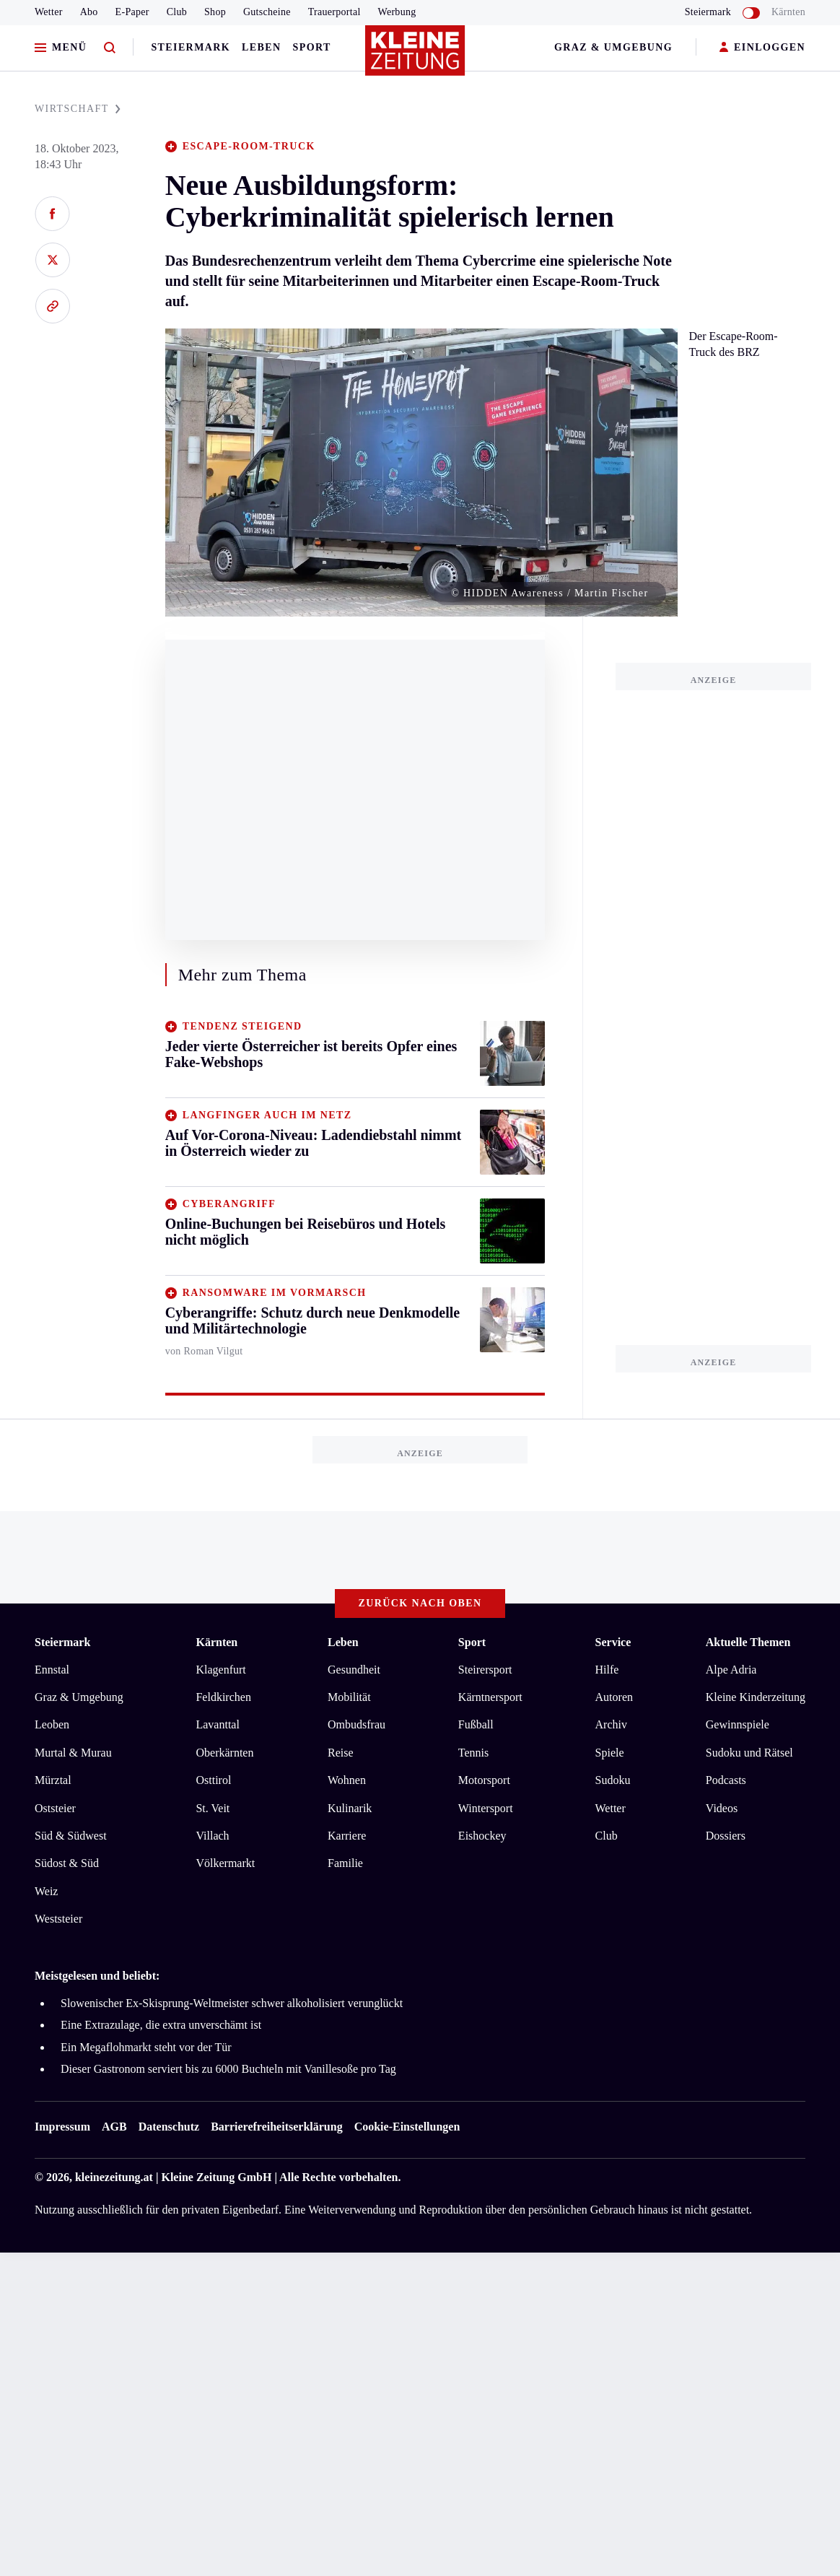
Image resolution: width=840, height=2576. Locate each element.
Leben (261, 47)
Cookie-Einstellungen (407, 2126)
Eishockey (482, 1835)
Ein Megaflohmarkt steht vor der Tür (146, 2047)
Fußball (476, 1724)
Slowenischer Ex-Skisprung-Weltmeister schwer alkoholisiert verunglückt (232, 2003)
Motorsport (484, 1780)
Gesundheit (354, 1669)
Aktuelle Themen (748, 1642)
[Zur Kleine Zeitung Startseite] (416, 57)
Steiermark (190, 47)
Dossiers (725, 1835)
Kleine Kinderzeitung (755, 1697)
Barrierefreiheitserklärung (276, 2126)
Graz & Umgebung (613, 47)
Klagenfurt (220, 1669)
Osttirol (213, 1780)
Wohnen (347, 1780)
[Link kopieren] (52, 306)
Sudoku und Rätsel (749, 1752)
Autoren (614, 1697)
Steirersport (485, 1669)
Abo (89, 11)
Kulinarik (350, 1808)
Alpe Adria (731, 1669)
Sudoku (613, 1780)
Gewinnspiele (737, 1724)
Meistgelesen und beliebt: (97, 1976)
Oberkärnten (224, 1752)
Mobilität (349, 1697)
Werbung (397, 11)
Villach (212, 1835)
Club (177, 11)
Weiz (46, 1891)
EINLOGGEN (762, 48)
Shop (215, 11)
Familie (345, 1863)
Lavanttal (217, 1724)
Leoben (52, 1724)
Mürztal (53, 1780)
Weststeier (58, 1919)
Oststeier (55, 1808)
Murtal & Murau (73, 1752)
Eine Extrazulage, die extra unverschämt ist (161, 2025)
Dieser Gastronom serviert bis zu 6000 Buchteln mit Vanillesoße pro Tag (228, 2069)
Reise (341, 1752)
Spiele (609, 1752)
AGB (114, 2126)
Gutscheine (267, 11)
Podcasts (726, 1780)
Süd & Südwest (71, 1835)
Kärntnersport (490, 1697)
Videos (722, 1808)
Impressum (62, 2126)
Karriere (347, 1835)
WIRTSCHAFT (78, 108)
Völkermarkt (225, 1863)
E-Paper (132, 11)
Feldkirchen (223, 1697)
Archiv (611, 1724)
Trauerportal (334, 11)
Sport (312, 47)
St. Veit (212, 1808)
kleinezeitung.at (114, 2177)
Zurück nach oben (420, 1603)
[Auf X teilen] (52, 260)
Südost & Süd (67, 1863)
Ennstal (52, 1669)
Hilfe (607, 1669)
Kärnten (788, 11)
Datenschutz (169, 2126)
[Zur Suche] (109, 48)
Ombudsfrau (356, 1724)
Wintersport (485, 1808)
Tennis (473, 1752)
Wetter (49, 11)
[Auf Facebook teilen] (52, 213)
